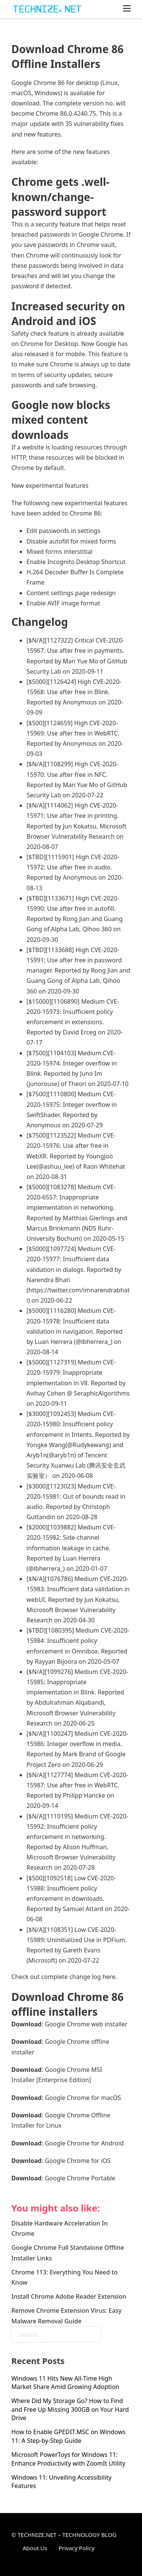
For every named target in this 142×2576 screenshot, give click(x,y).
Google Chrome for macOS (83, 2097)
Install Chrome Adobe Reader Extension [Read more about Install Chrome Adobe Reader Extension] (68, 2296)
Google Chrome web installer (86, 2024)
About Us (35, 2548)
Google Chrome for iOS (78, 2160)
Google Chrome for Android (84, 2143)
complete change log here (78, 1976)
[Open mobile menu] (127, 8)
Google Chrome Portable (80, 2178)
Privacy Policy (77, 2548)
